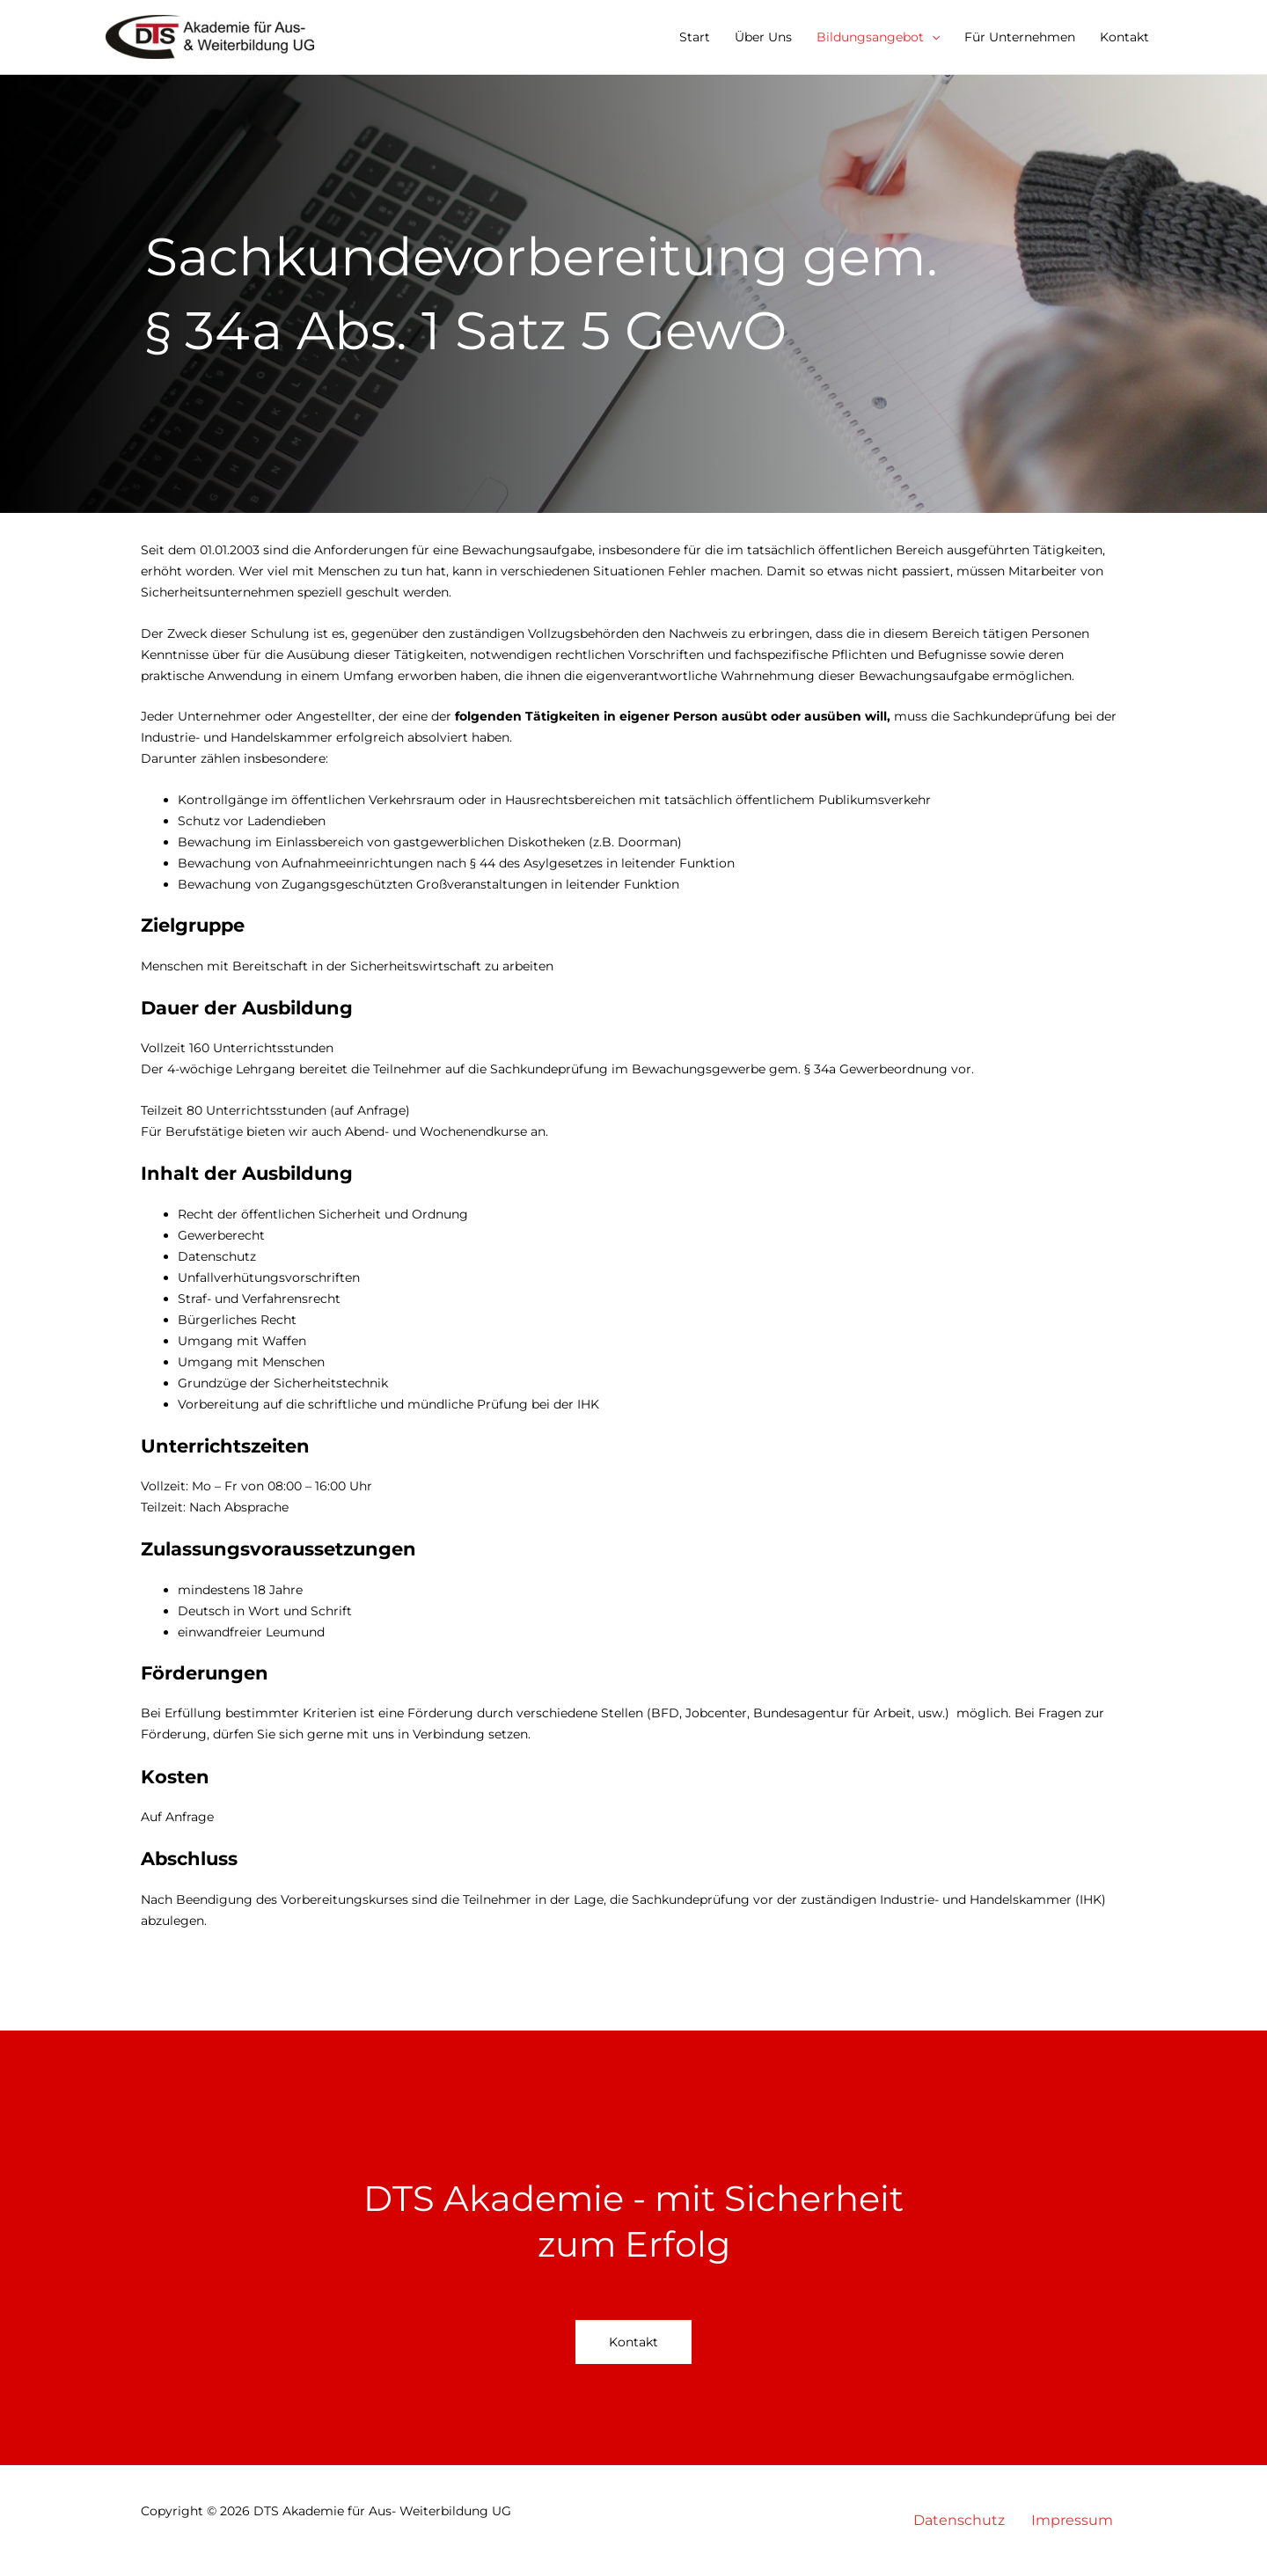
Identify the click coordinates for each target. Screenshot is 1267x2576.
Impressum (1072, 2520)
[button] (932, 37)
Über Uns (763, 37)
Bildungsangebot (878, 37)
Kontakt (1124, 37)
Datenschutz (959, 2520)
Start (694, 37)
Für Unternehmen (1019, 37)
